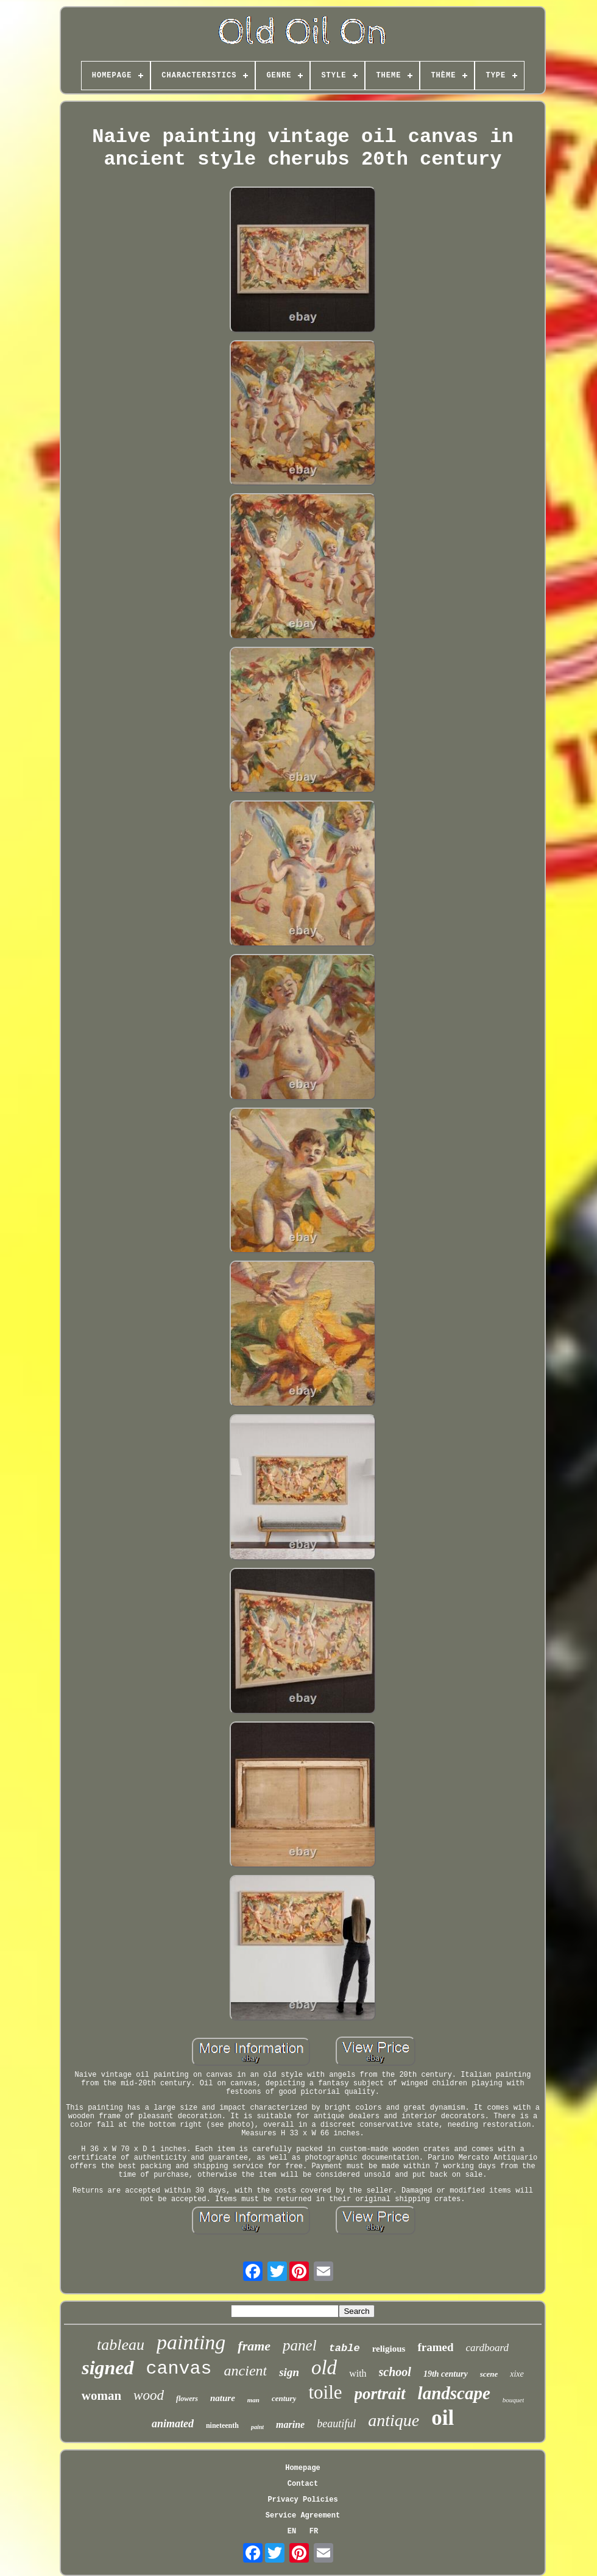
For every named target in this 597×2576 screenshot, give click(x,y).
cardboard (487, 2348)
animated (173, 2424)
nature (222, 2398)
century (284, 2398)
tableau (120, 2345)
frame (254, 2346)
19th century (445, 2374)
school (395, 2372)
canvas (179, 2368)
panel (300, 2345)
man (253, 2399)
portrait (380, 2394)
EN (292, 2531)
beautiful (336, 2424)
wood (148, 2395)
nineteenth (222, 2425)
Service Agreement (303, 2515)
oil (442, 2418)
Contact (303, 2484)
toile (325, 2392)
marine (290, 2424)
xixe (517, 2374)
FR (313, 2531)
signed (107, 2368)
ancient (245, 2371)
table (344, 2348)
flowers (187, 2398)
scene (489, 2374)
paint (257, 2427)
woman (101, 2395)
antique (393, 2420)
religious (389, 2349)
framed (435, 2347)
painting (191, 2342)
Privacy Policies (302, 2500)
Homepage (302, 2468)
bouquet (513, 2399)
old (324, 2368)
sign (289, 2372)
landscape (454, 2393)
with (357, 2373)
